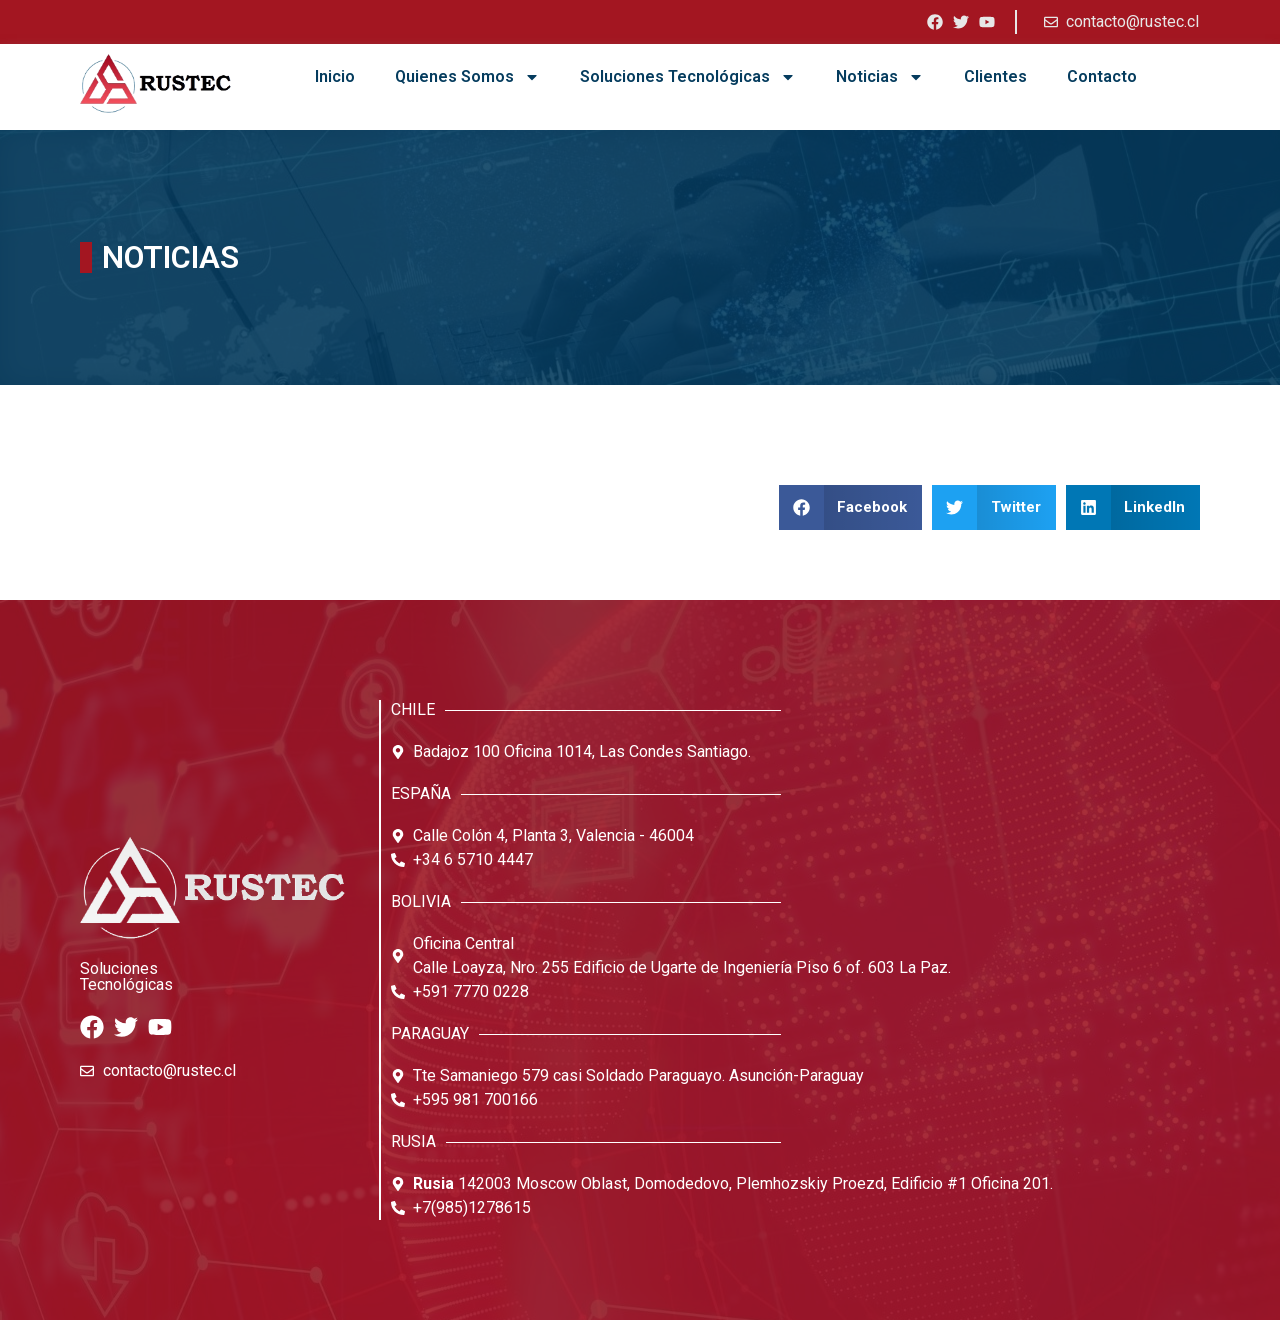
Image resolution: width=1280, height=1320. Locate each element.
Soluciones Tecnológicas (688, 77)
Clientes (995, 76)
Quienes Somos (467, 77)
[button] (851, 507)
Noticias (880, 77)
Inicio (335, 76)
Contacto (1102, 76)
